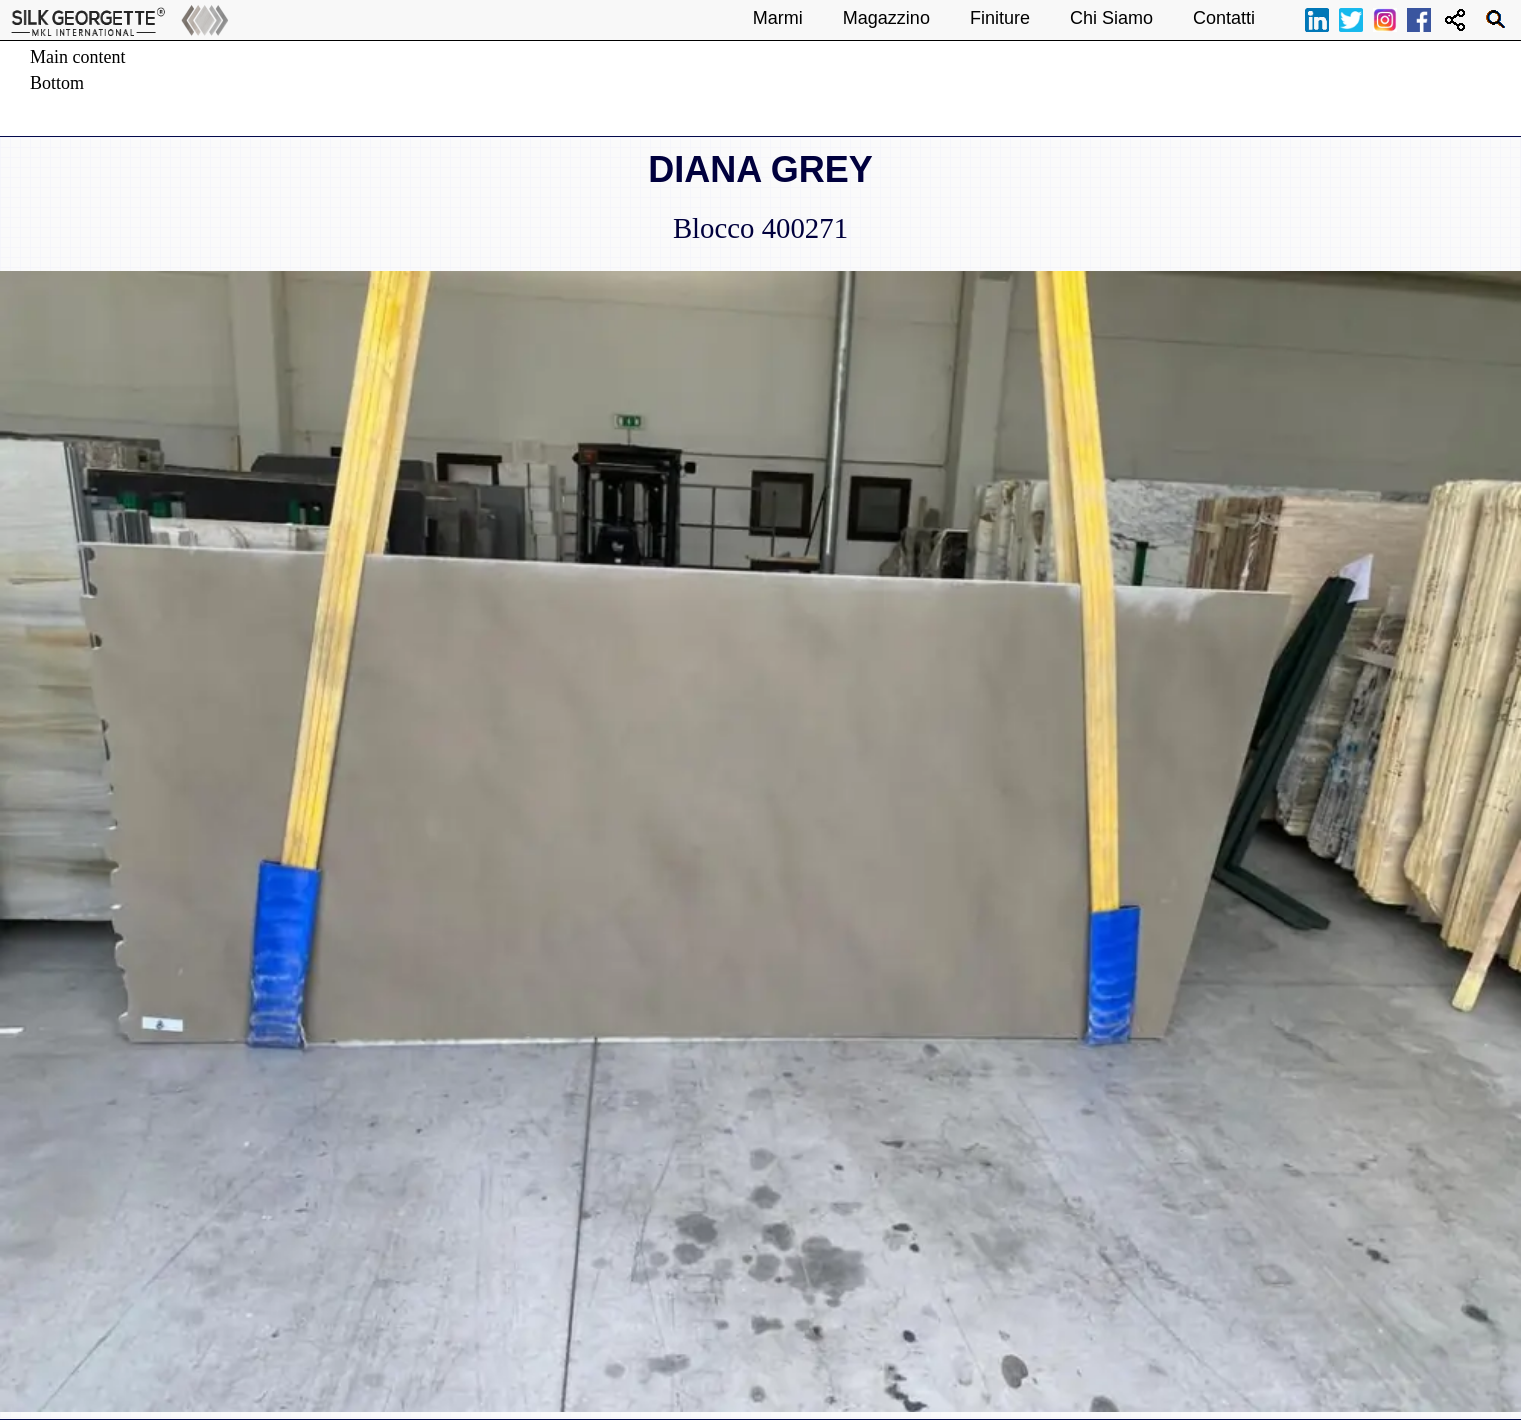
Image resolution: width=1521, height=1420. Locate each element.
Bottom (57, 83)
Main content (77, 57)
